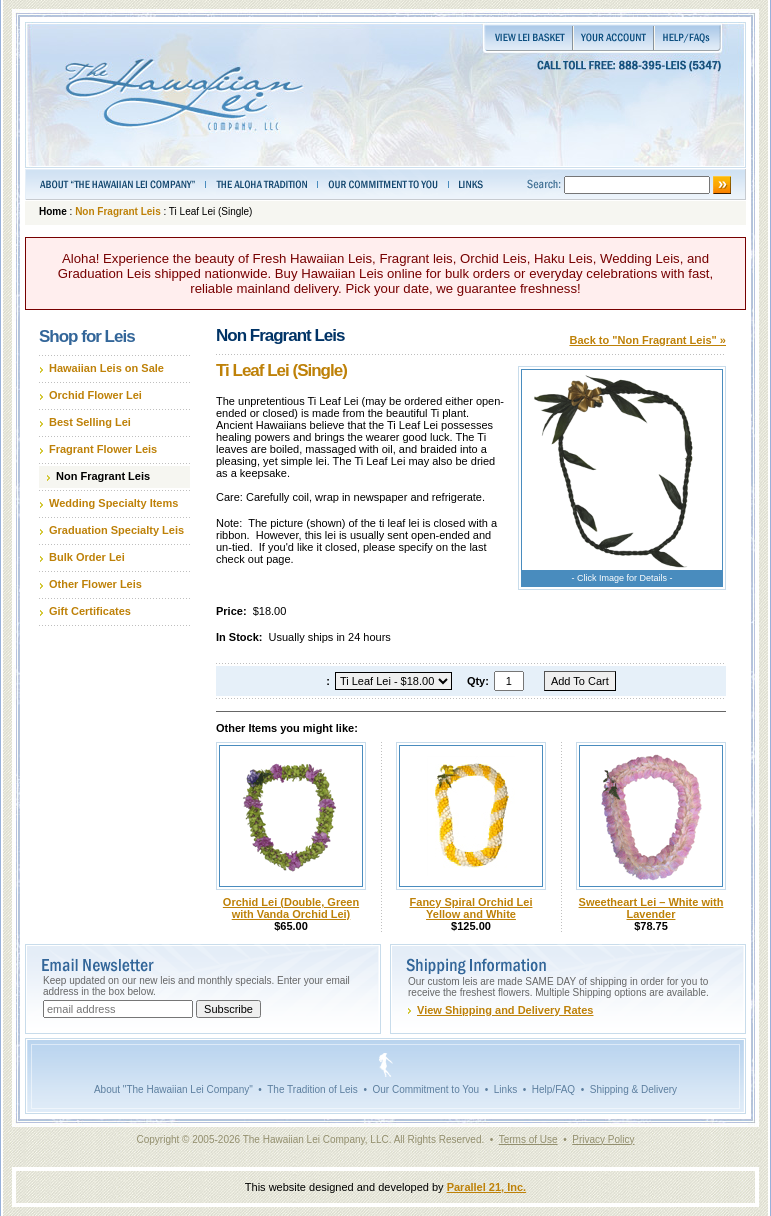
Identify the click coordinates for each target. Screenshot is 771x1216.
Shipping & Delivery (633, 1089)
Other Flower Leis (95, 584)
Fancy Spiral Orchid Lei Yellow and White (471, 908)
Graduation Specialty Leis (116, 530)
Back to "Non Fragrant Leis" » (647, 340)
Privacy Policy (603, 1139)
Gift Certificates (90, 611)
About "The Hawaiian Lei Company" (173, 1089)
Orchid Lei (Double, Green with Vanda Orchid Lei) (291, 908)
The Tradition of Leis (312, 1089)
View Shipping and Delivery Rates (505, 1010)
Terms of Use (528, 1139)
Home (53, 211)
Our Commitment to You (425, 1089)
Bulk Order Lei (87, 557)
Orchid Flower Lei (95, 395)
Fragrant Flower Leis (103, 449)
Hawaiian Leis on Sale (106, 368)
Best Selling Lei (90, 422)
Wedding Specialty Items (113, 503)
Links (505, 1089)
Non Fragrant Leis (118, 211)
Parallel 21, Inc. (487, 1187)
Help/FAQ (553, 1089)
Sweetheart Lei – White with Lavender (651, 908)
